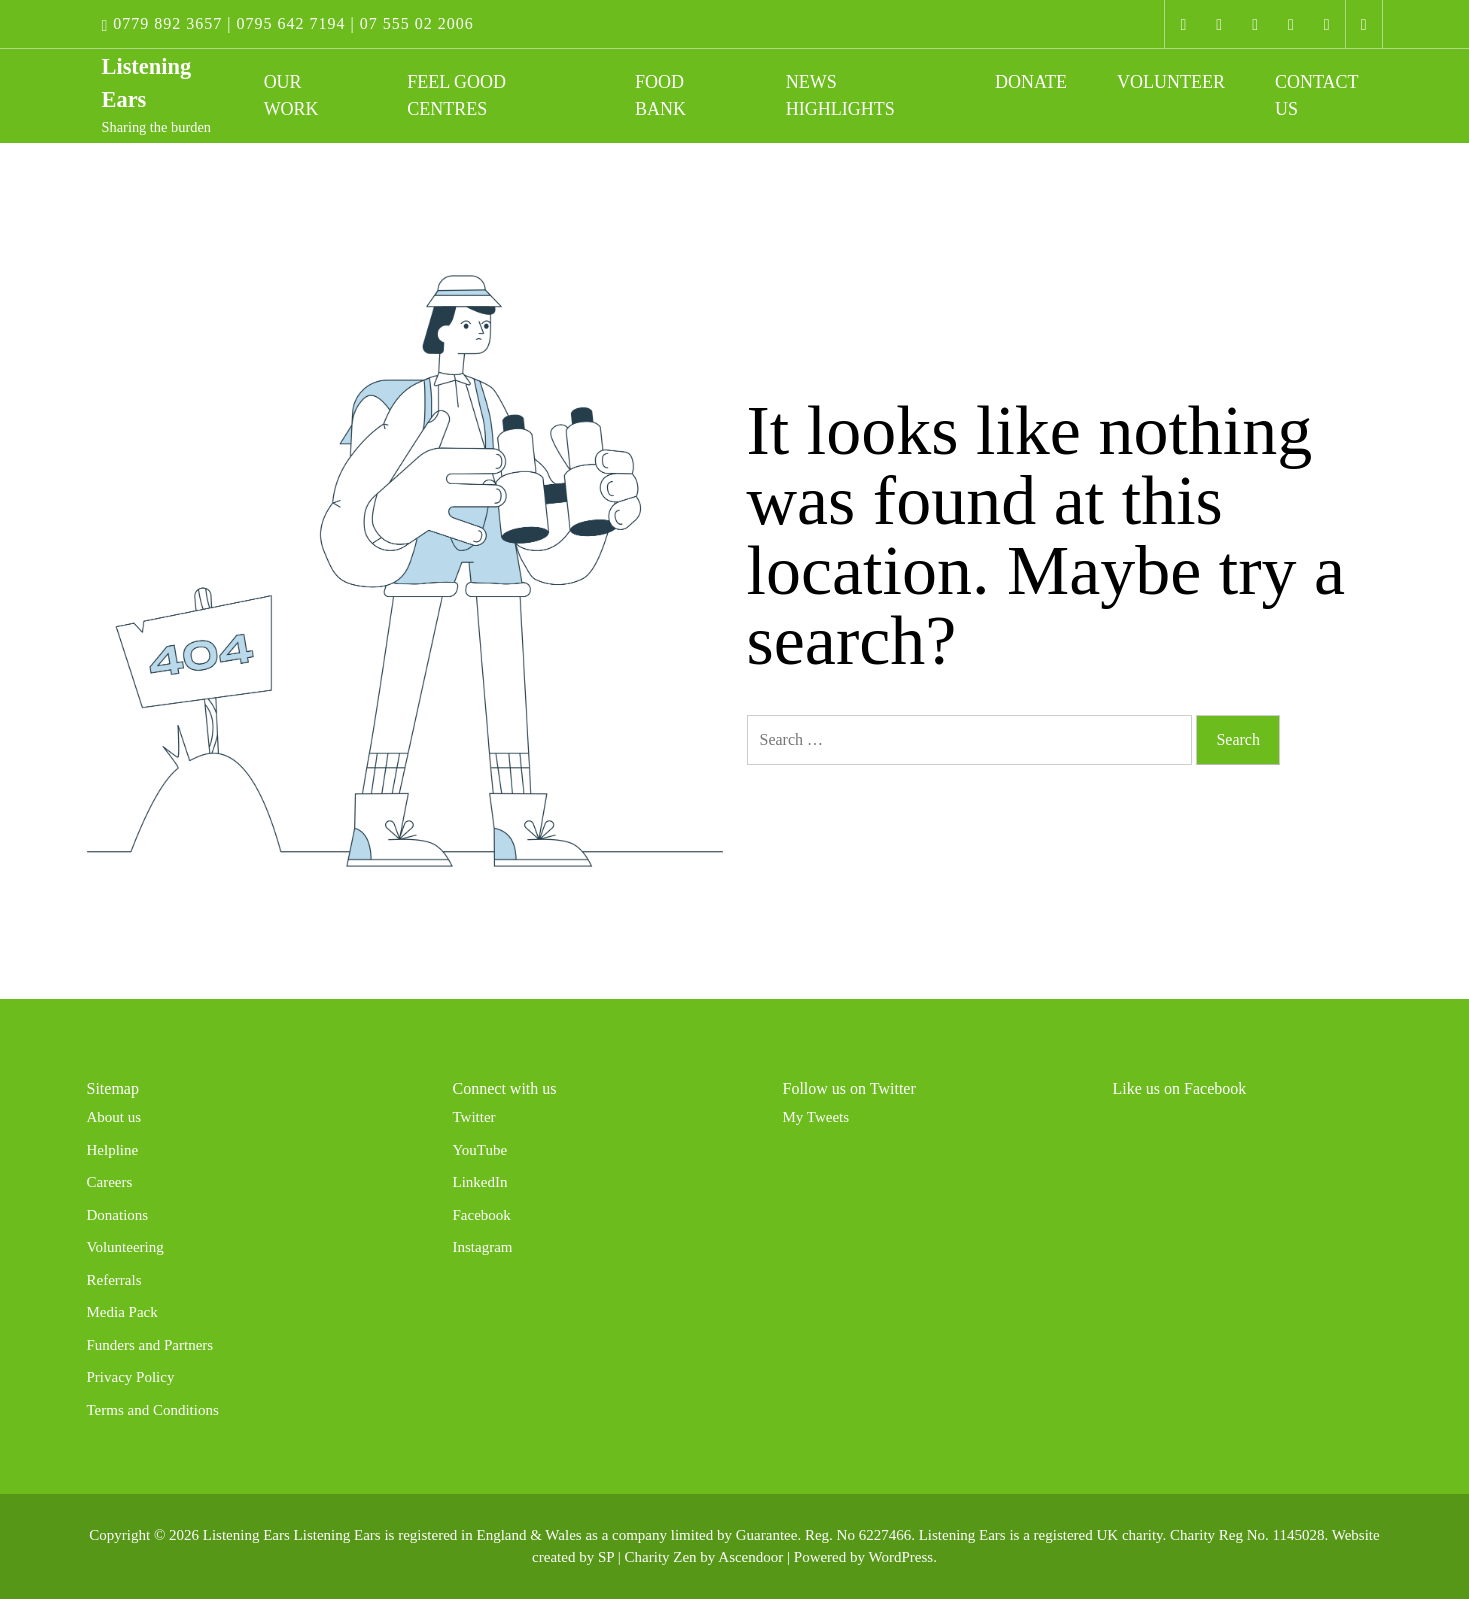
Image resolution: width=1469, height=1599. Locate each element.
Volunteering (125, 1247)
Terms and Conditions (153, 1410)
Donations (118, 1215)
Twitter (474, 1117)
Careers (110, 1182)
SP (606, 1557)
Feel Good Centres (456, 95)
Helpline (113, 1150)
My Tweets (816, 1117)
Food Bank (660, 95)
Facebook (482, 1215)
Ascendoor (750, 1557)
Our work (291, 95)
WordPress (901, 1557)
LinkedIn (480, 1182)
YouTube (480, 1150)
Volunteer (1171, 82)
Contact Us (1316, 95)
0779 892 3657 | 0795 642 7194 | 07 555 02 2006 (288, 23)
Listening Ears (246, 1535)
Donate (1031, 82)
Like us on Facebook (1180, 1088)
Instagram (483, 1247)
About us (114, 1117)
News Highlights (840, 95)
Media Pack (122, 1312)
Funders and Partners (150, 1345)
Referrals (114, 1280)
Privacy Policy (131, 1377)
